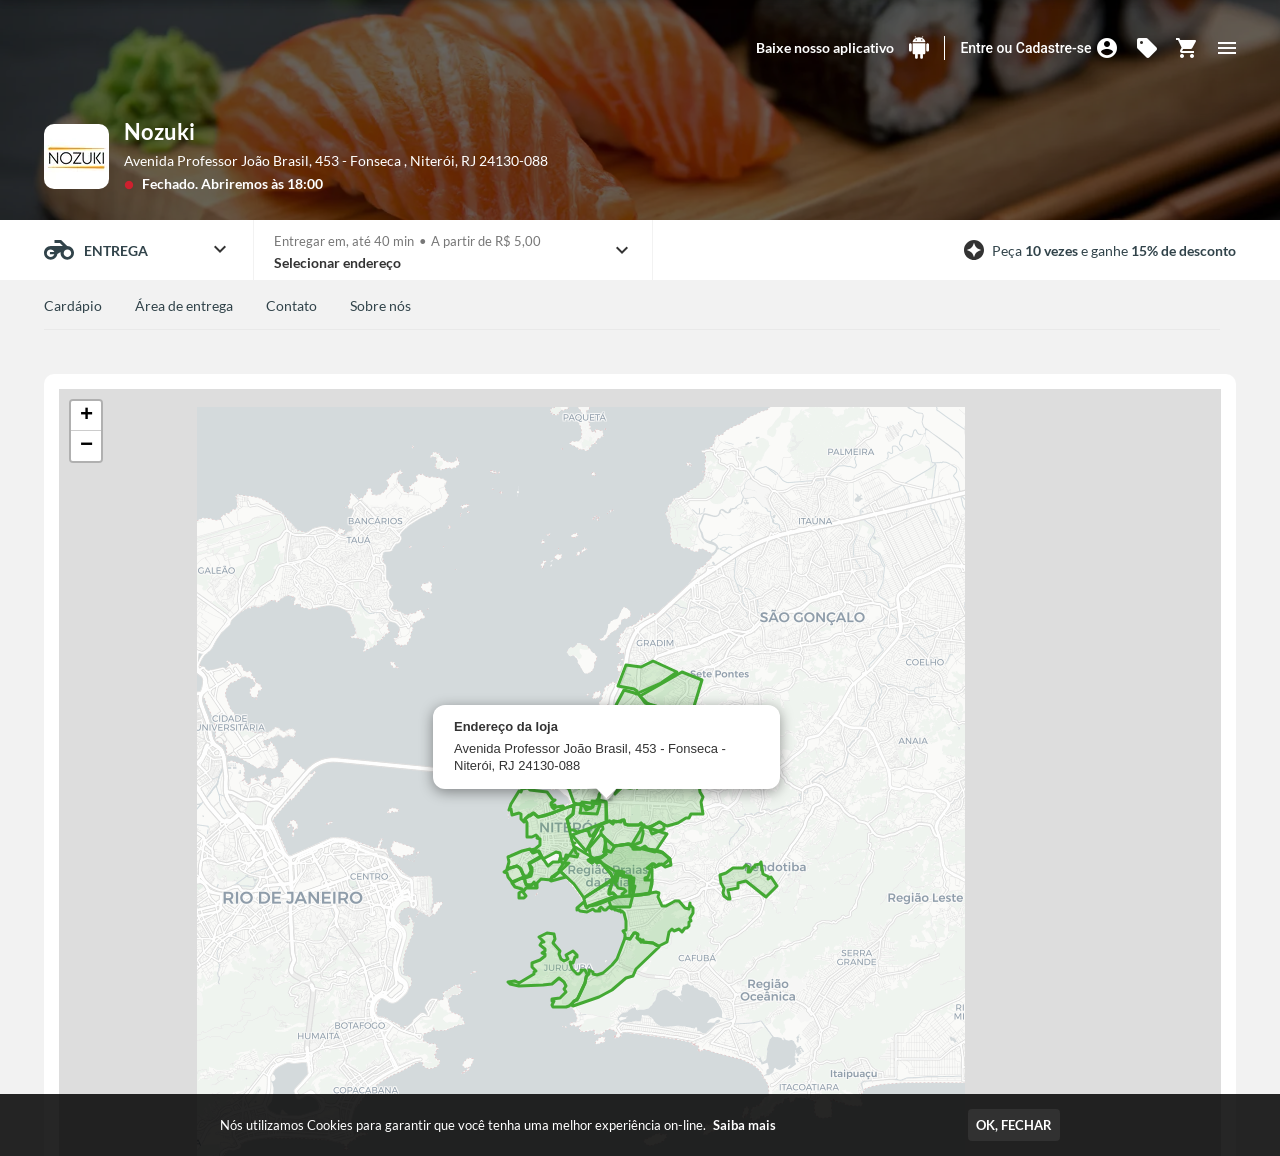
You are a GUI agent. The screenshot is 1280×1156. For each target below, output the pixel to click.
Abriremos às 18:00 (262, 183)
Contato (291, 305)
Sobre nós (380, 305)
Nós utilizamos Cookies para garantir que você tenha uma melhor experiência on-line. (498, 1125)
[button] (86, 416)
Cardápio (73, 305)
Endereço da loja (506, 726)
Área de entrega (184, 305)
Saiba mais (744, 1125)
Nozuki (159, 131)
